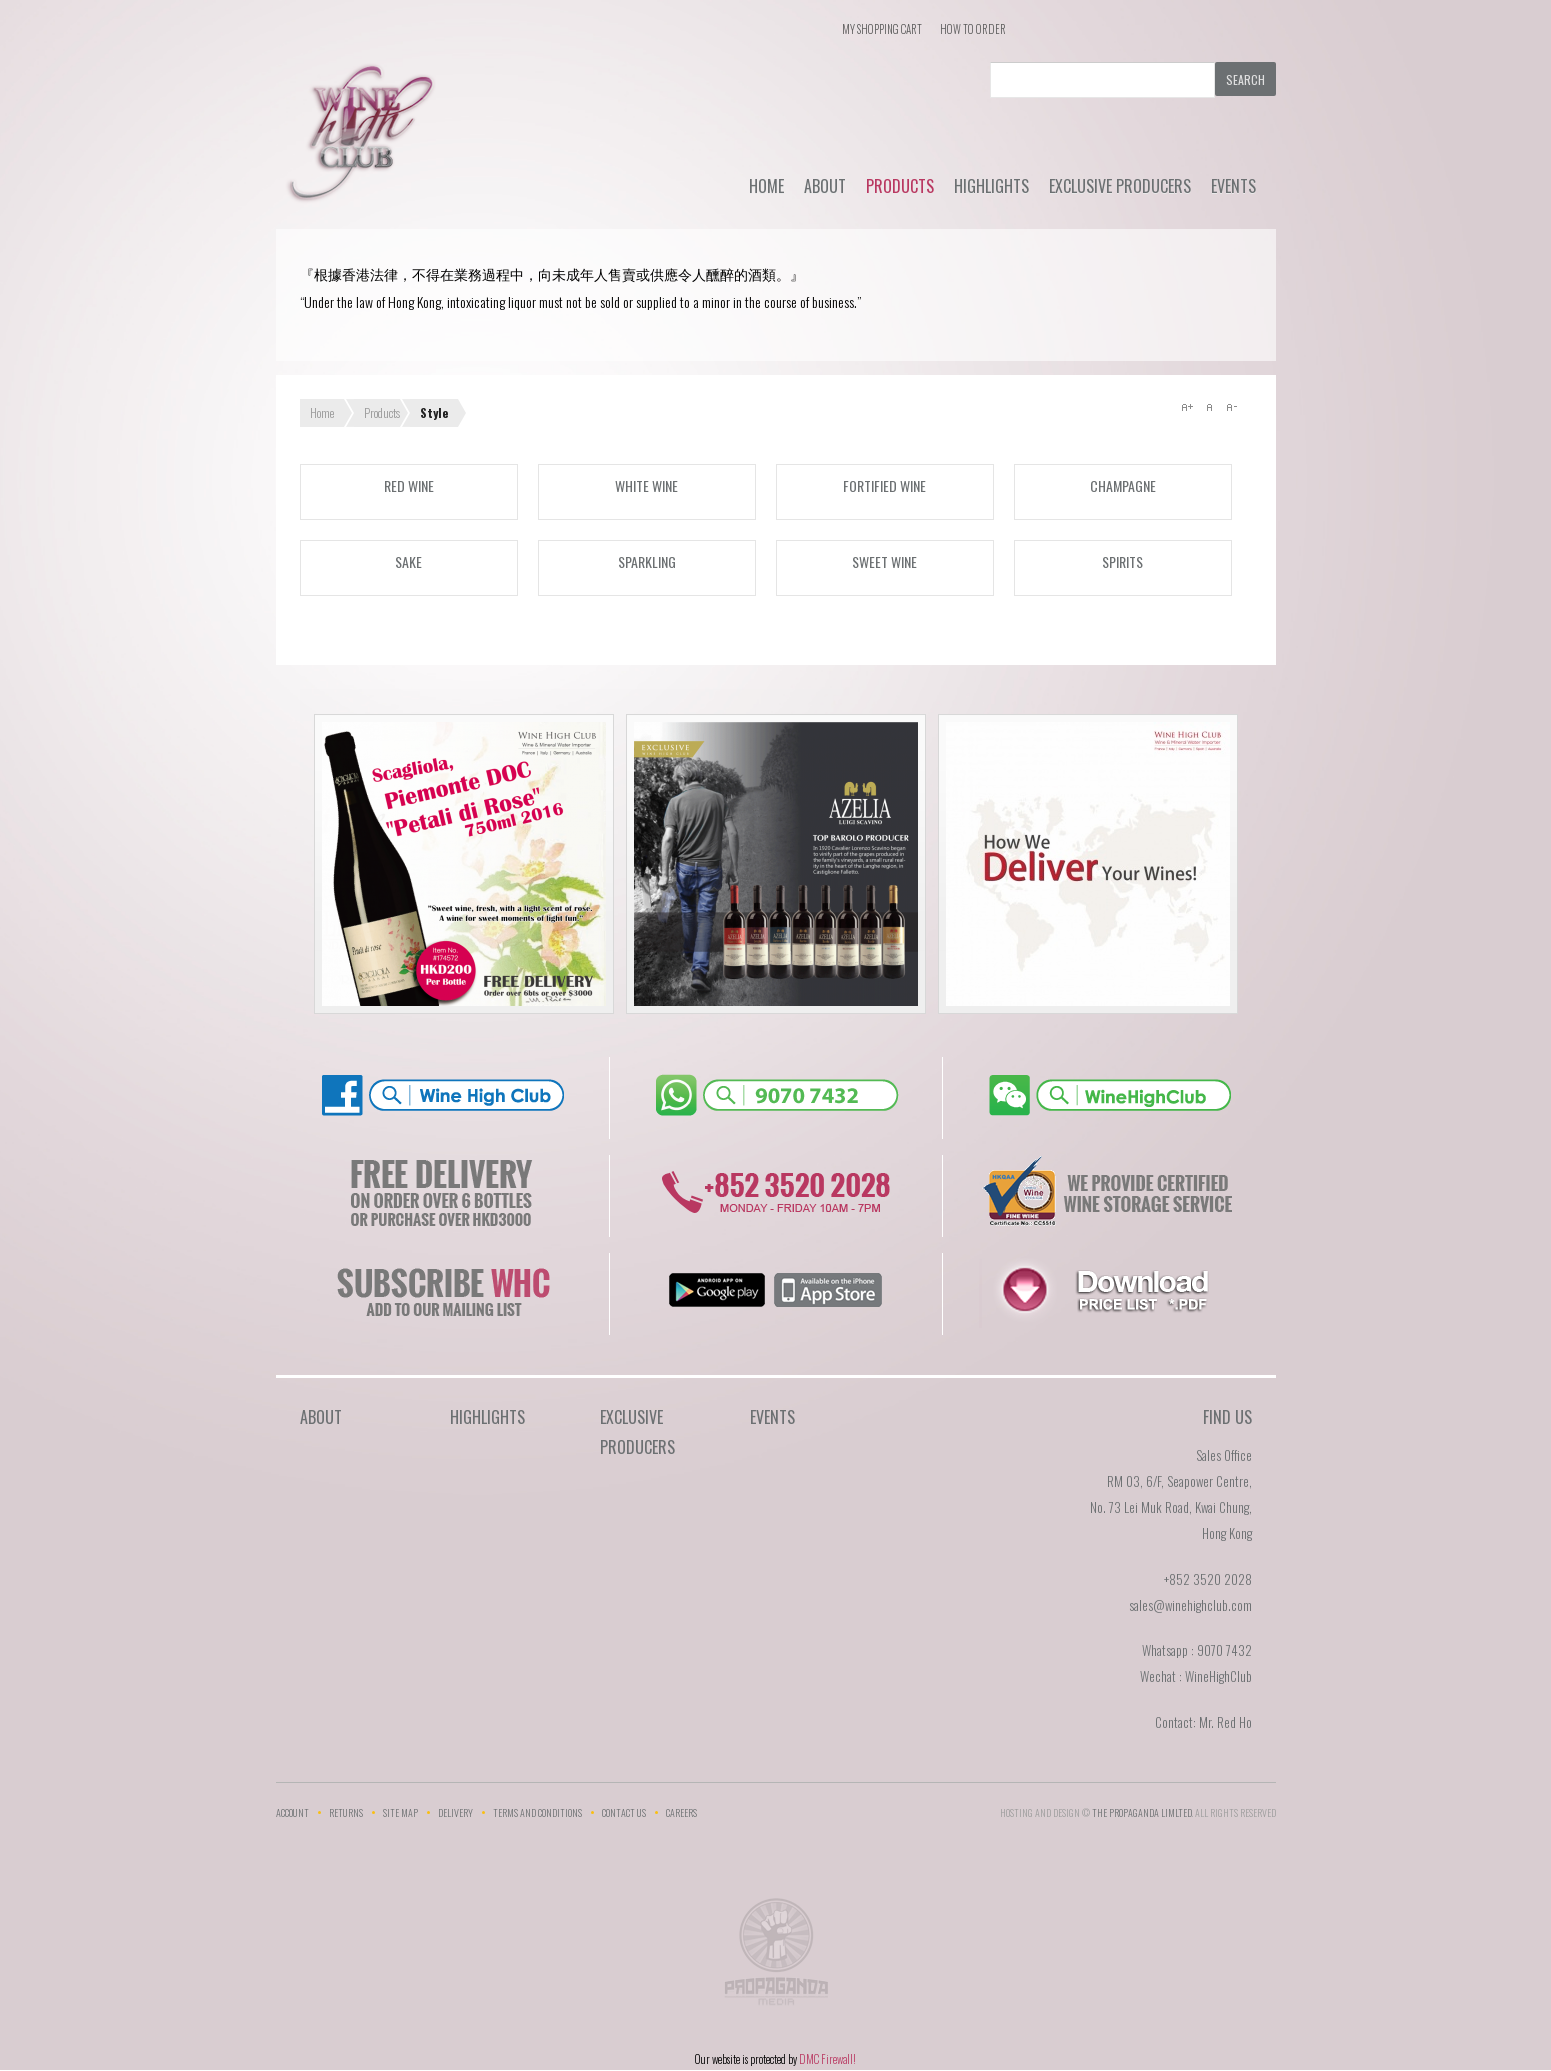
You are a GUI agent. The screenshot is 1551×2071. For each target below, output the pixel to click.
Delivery (455, 1812)
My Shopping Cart (882, 29)
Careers (681, 1812)
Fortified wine (884, 486)
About (825, 186)
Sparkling (647, 562)
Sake (408, 562)
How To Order (973, 29)
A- (1231, 407)
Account (292, 1812)
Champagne (1123, 486)
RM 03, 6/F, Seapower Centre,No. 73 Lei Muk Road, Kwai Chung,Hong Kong (1171, 1507)
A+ (1187, 407)
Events (1233, 186)
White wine (646, 486)
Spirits (1122, 562)
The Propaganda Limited (775, 1958)
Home (766, 186)
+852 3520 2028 (1208, 1579)
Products (900, 186)
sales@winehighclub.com (1190, 1605)
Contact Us (624, 1812)
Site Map (400, 1812)
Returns (346, 1812)
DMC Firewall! (827, 2059)
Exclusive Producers (1120, 186)
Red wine (409, 486)
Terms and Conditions (537, 1812)
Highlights (991, 186)
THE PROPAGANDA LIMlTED (1142, 1812)
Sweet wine (884, 562)
